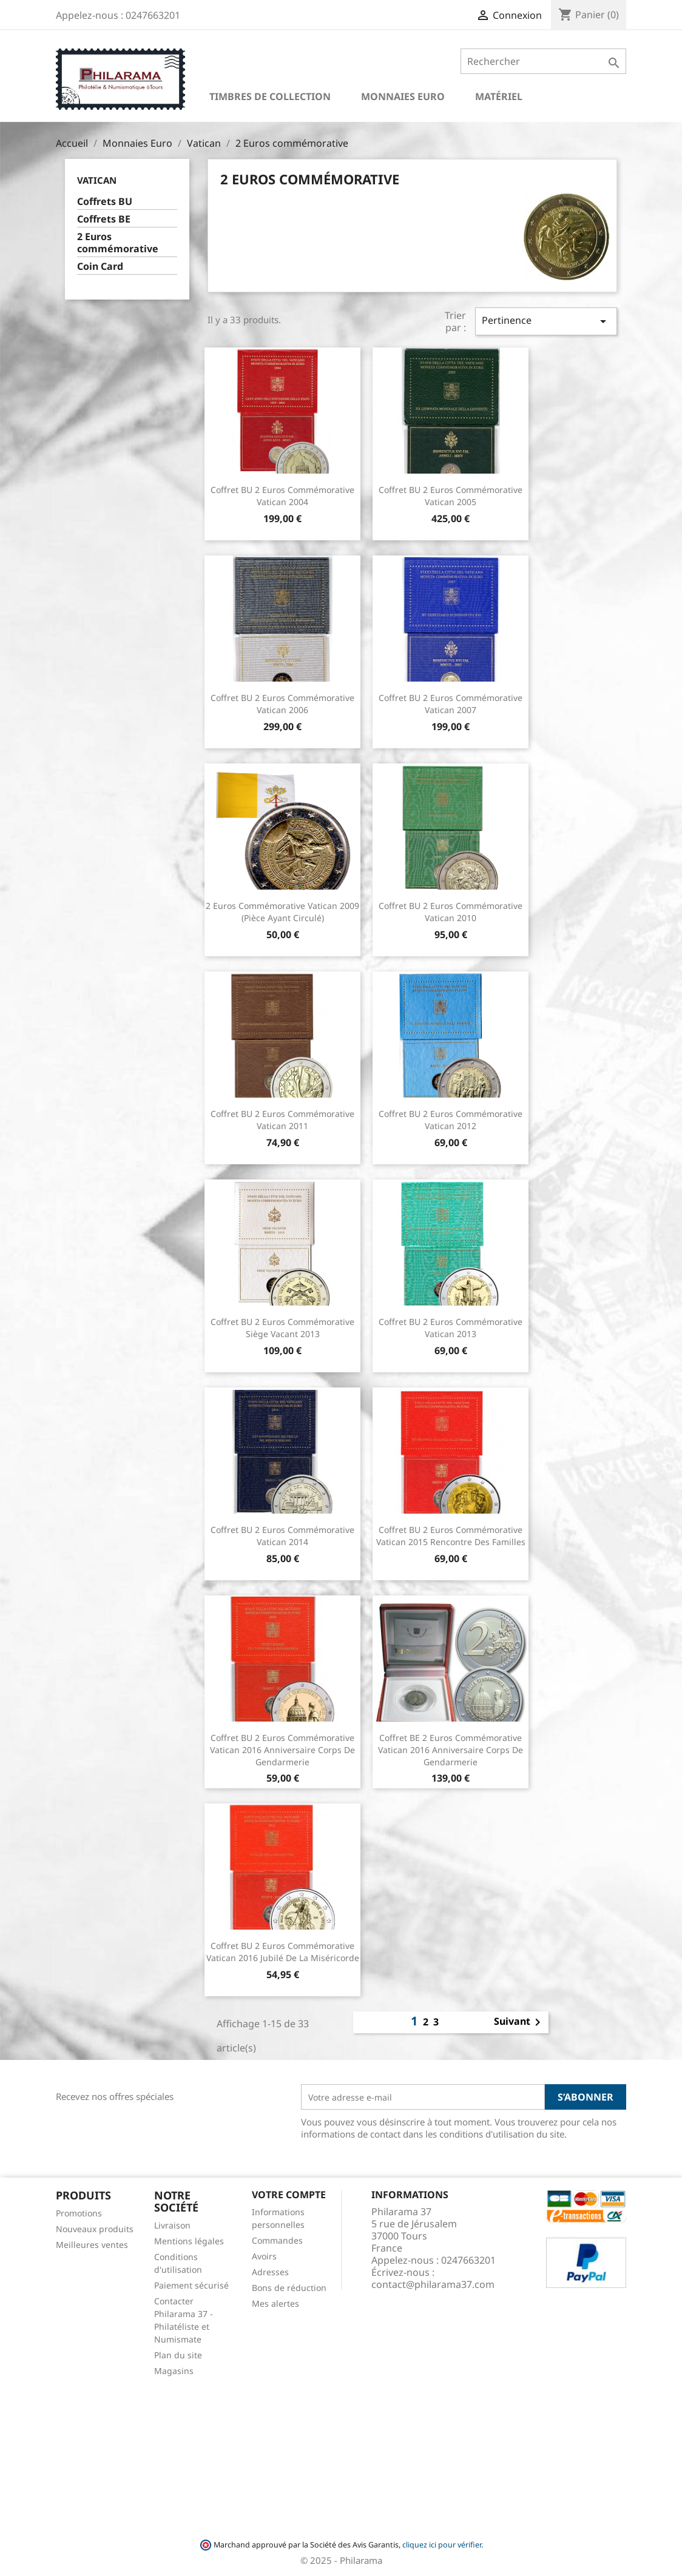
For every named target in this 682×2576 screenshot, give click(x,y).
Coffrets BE (103, 219)
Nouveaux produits (94, 2229)
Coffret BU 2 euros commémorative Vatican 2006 (282, 704)
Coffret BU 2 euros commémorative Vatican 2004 (282, 496)
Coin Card (100, 266)
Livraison (172, 2225)
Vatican (96, 180)
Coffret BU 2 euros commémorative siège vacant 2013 (282, 1328)
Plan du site (178, 2355)
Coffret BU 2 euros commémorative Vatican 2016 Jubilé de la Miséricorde (282, 1952)
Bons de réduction (289, 2287)
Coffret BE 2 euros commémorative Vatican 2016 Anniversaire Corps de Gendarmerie (450, 1750)
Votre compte (289, 2194)
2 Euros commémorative (117, 242)
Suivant (519, 2022)
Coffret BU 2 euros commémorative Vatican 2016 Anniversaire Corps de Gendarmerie (282, 1750)
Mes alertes (275, 2303)
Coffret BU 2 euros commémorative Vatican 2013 (450, 1328)
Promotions (79, 2213)
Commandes (277, 2240)
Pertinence (546, 321)
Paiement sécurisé (191, 2285)
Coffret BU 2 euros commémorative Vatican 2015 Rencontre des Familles (450, 1536)
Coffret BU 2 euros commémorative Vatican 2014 (282, 1536)
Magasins (174, 2370)
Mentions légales (189, 2241)
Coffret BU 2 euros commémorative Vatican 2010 (450, 912)
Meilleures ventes (92, 2244)
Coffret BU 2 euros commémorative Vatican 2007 (450, 704)
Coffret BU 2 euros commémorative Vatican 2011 (282, 1120)
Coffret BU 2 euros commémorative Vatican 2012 (450, 1120)
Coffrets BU (104, 201)
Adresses (270, 2272)
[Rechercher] (543, 61)
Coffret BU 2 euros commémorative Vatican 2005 (450, 496)
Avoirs (264, 2256)
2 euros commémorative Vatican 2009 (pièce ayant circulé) (282, 912)
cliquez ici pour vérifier (441, 2545)
